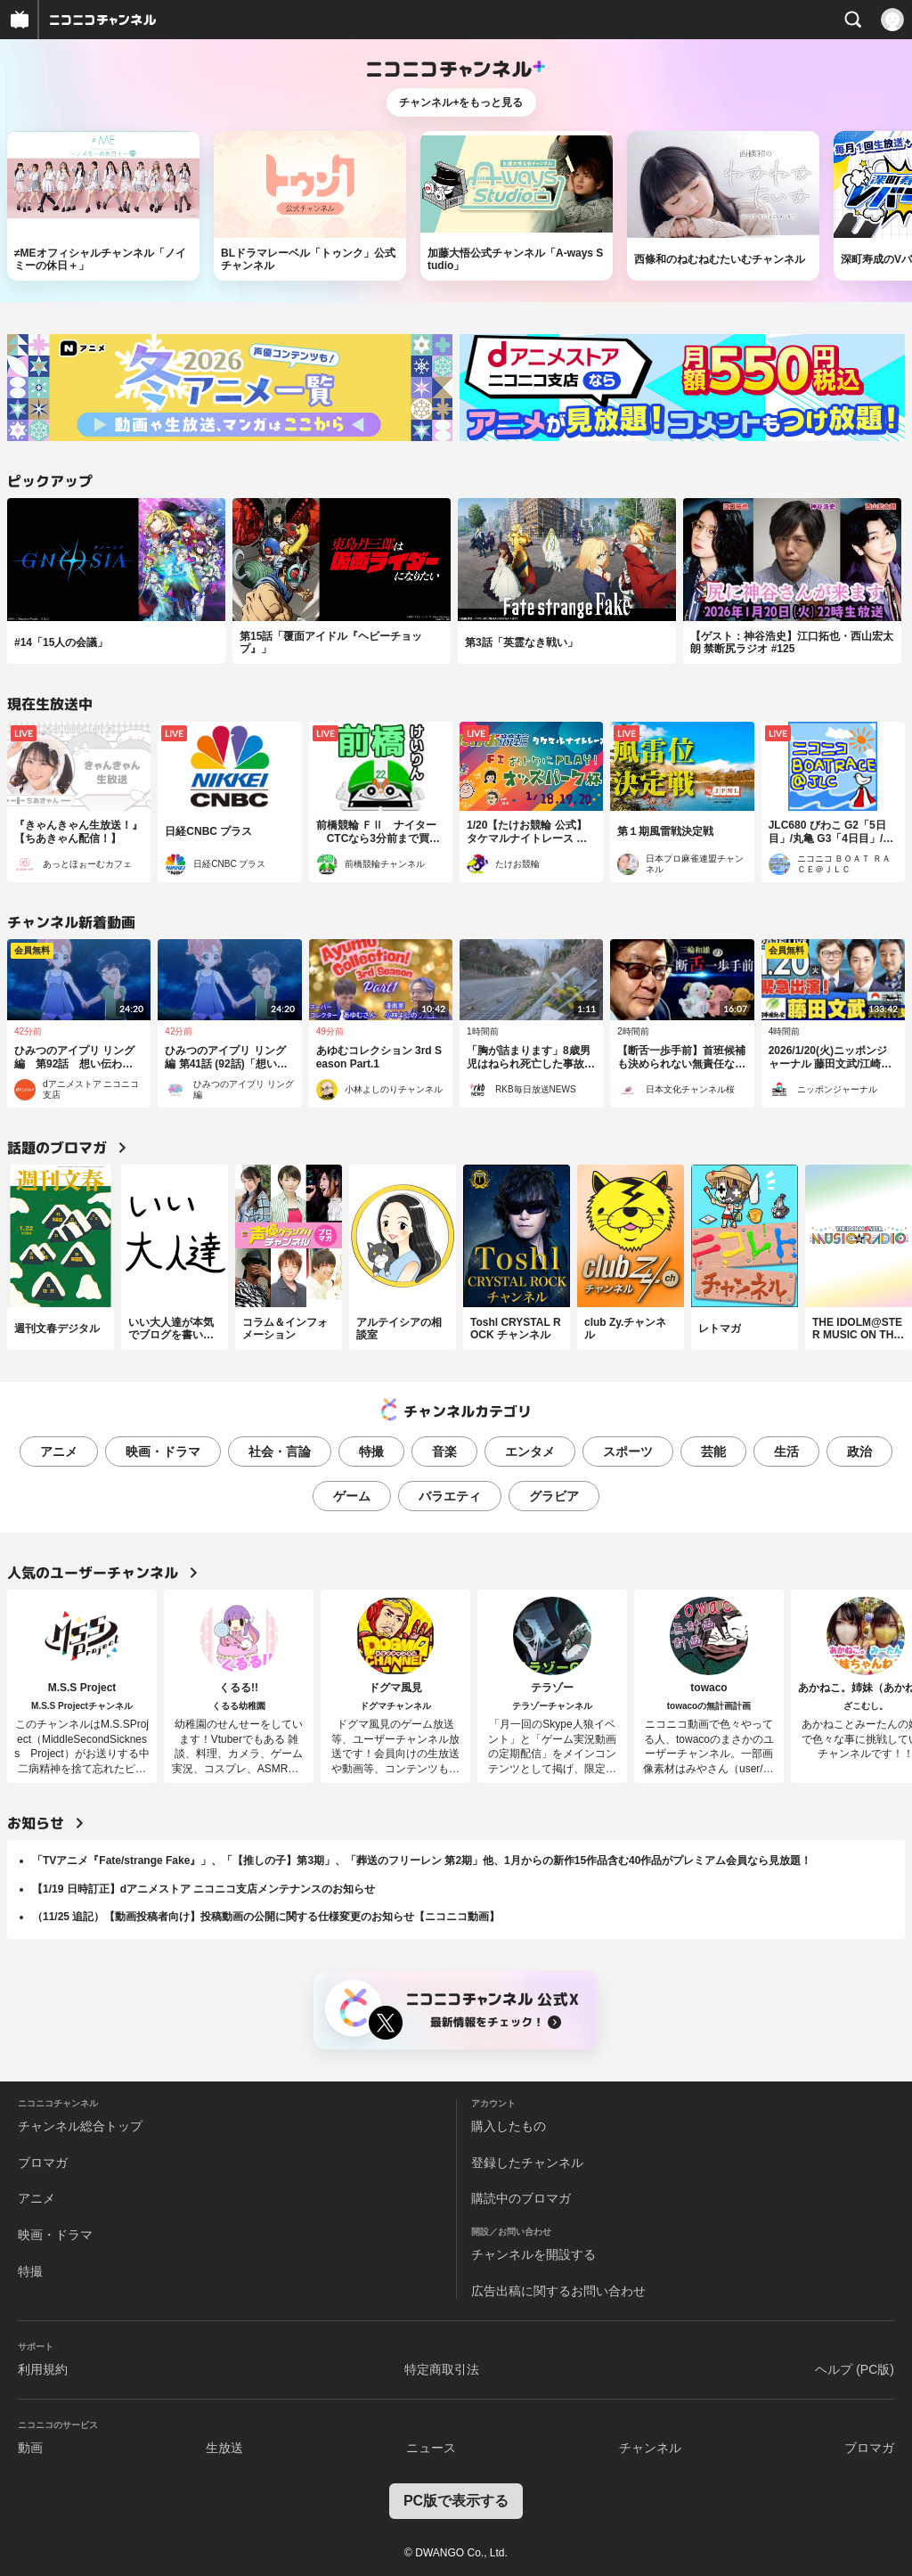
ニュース (431, 2448)
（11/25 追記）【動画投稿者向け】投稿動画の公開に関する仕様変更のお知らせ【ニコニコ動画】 (266, 1916)
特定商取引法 (441, 2369)
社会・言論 (279, 1451)
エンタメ (530, 1451)
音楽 (444, 1451)
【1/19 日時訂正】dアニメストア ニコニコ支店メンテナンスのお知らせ (203, 1889)
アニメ (58, 1451)
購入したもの (508, 2126)
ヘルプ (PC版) (854, 2369)
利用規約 (43, 2369)
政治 (859, 1451)
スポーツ (628, 1451)
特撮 (371, 1451)
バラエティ (450, 1496)
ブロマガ (43, 2162)
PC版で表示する (456, 2500)
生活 (786, 1451)
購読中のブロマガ (521, 2198)
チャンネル (650, 2448)
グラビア (554, 1496)
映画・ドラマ (163, 1451)
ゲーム (351, 1496)
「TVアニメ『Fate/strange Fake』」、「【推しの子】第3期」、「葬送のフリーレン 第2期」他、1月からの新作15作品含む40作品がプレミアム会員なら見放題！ (421, 1860)
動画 (30, 2448)
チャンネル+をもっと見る (461, 102)
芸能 (713, 1451)
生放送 (224, 2448)
